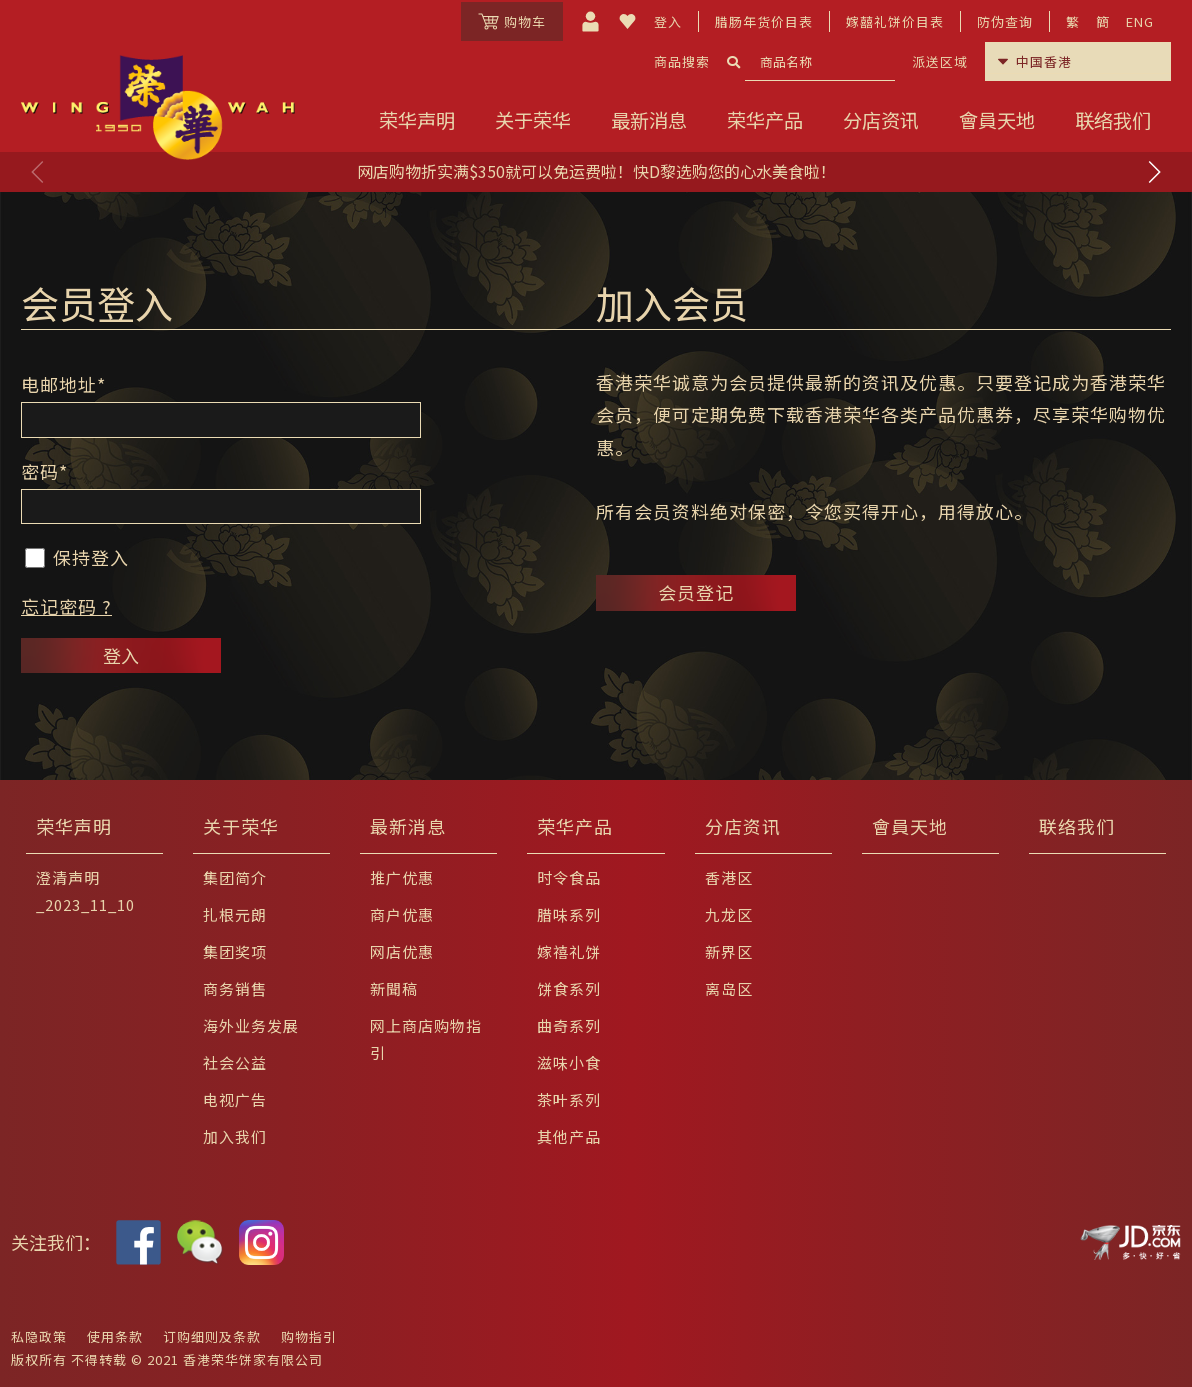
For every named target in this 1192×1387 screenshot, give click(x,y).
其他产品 (569, 1136)
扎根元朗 (235, 914)
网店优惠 (402, 951)
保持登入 (77, 557)
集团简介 (235, 877)
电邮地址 (63, 384)
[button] (1154, 172)
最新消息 (649, 120)
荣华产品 (765, 120)
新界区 (729, 951)
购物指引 (309, 1336)
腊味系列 (569, 914)
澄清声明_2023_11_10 (85, 891)
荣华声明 (417, 120)
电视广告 (235, 1099)
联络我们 (1113, 120)
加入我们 (235, 1136)
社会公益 (235, 1062)
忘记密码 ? (66, 606)
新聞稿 (394, 988)
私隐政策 (39, 1336)
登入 (668, 21)
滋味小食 (569, 1062)
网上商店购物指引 (426, 1039)
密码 (44, 471)
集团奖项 (235, 951)
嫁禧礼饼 (569, 951)
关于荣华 (533, 120)
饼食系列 (569, 988)
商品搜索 (682, 61)
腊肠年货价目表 (764, 21)
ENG (1140, 21)
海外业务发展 (251, 1025)
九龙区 (729, 914)
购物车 (512, 21)
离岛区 (729, 988)
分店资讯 (881, 120)
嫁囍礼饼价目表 (895, 21)
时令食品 (569, 877)
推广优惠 (402, 877)
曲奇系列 (569, 1025)
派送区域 (940, 61)
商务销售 (235, 988)
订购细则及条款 (212, 1336)
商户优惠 (402, 914)
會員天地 (997, 120)
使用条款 (115, 1336)
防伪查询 (1005, 21)
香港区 (729, 877)
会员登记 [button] (696, 592)
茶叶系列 (569, 1099)
